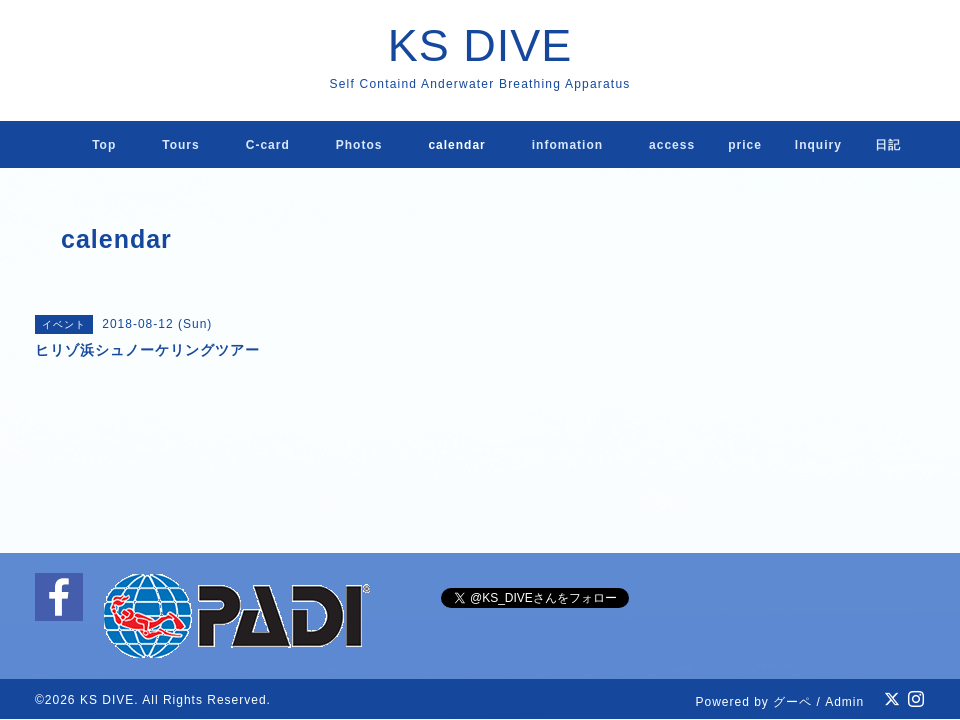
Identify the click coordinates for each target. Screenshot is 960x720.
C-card (268, 145)
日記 (888, 145)
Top (104, 145)
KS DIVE (480, 45)
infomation (567, 145)
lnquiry (818, 145)
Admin (844, 702)
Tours (180, 145)
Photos (359, 145)
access (672, 145)
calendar (456, 145)
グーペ (792, 702)
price (745, 145)
